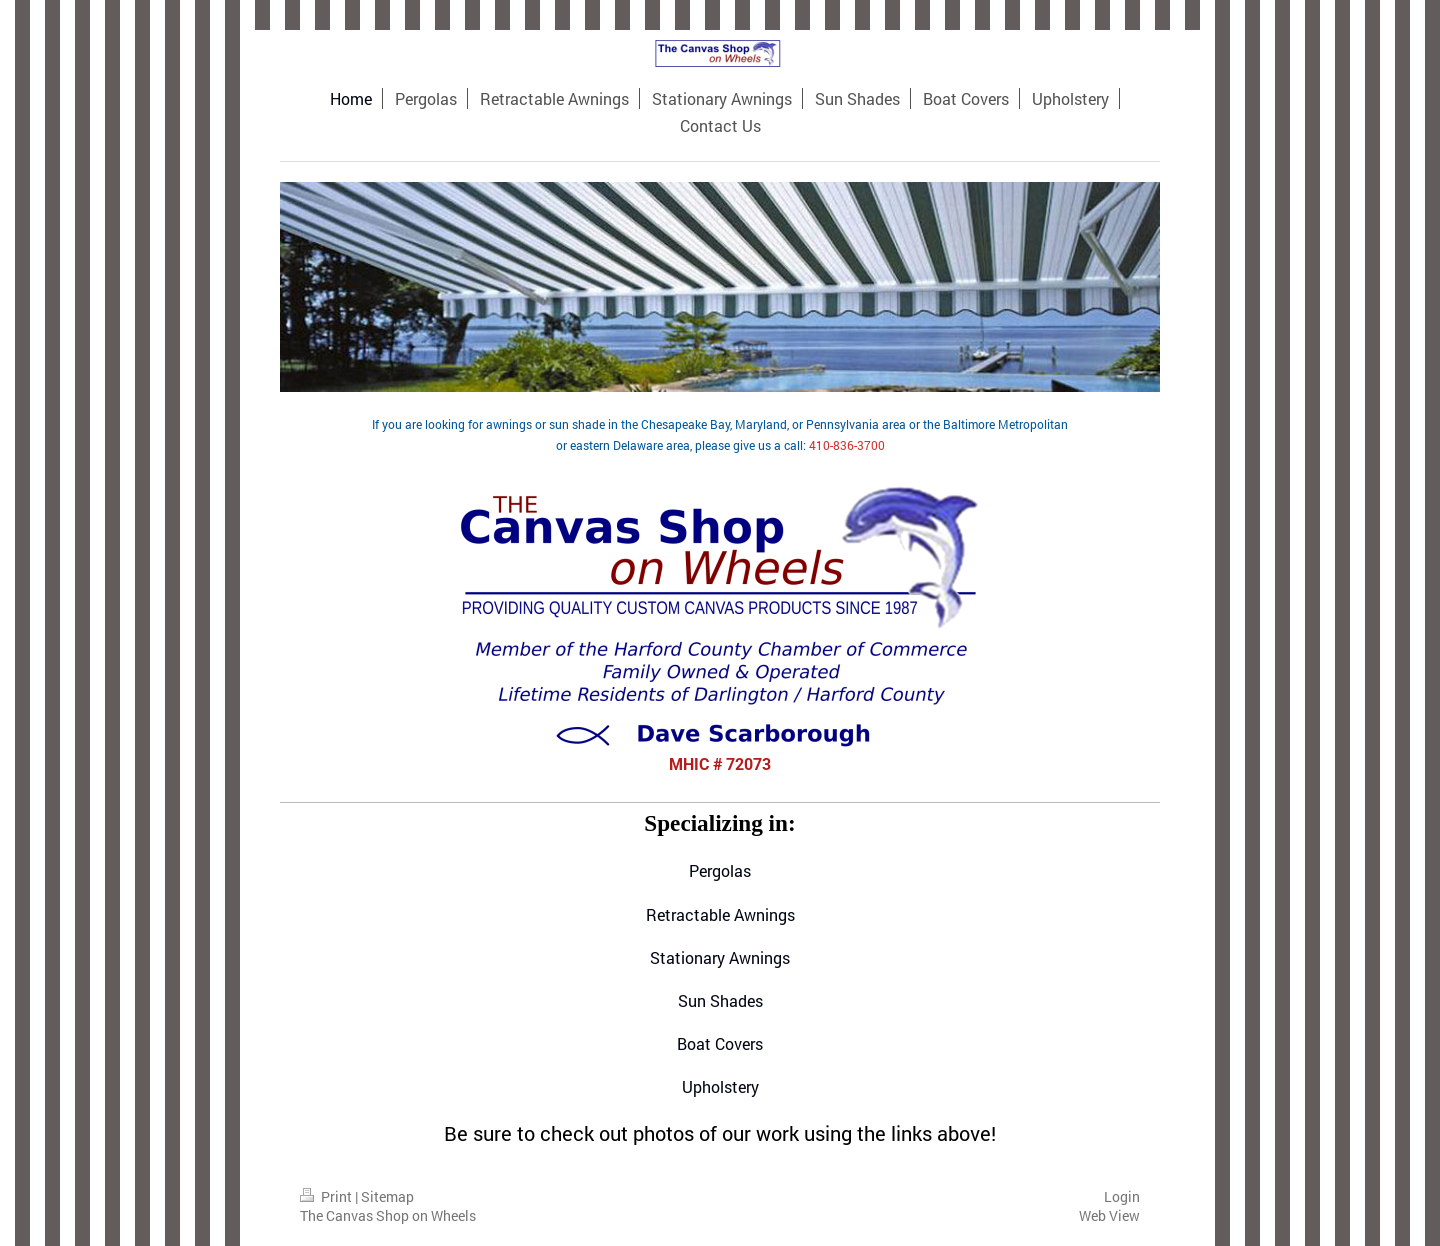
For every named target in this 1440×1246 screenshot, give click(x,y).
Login (1122, 1196)
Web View (1109, 1215)
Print (327, 1196)
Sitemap (387, 1196)
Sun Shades (720, 1000)
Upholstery (720, 1086)
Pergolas (720, 870)
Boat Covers (720, 1043)
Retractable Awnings (720, 914)
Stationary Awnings (720, 957)
